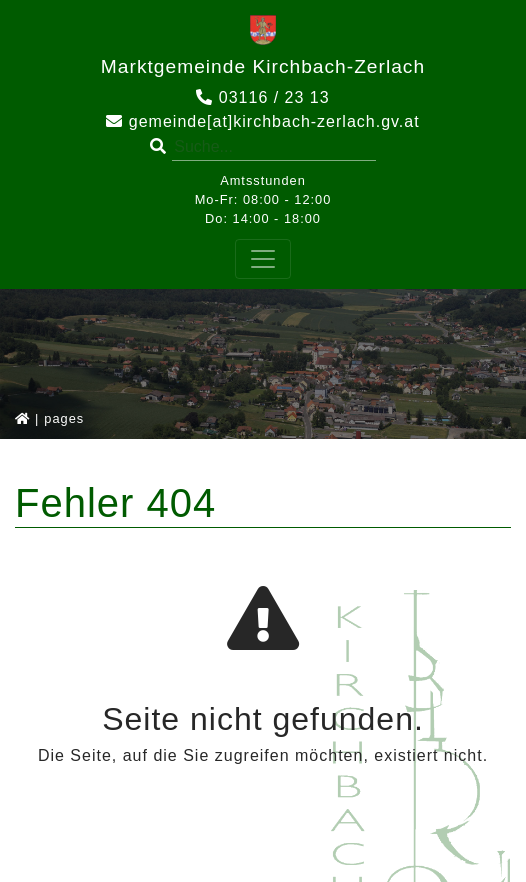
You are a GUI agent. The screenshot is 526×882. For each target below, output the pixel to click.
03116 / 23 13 (262, 97)
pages (64, 418)
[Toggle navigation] (263, 259)
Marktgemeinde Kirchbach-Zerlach (263, 66)
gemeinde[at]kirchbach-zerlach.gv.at (262, 121)
